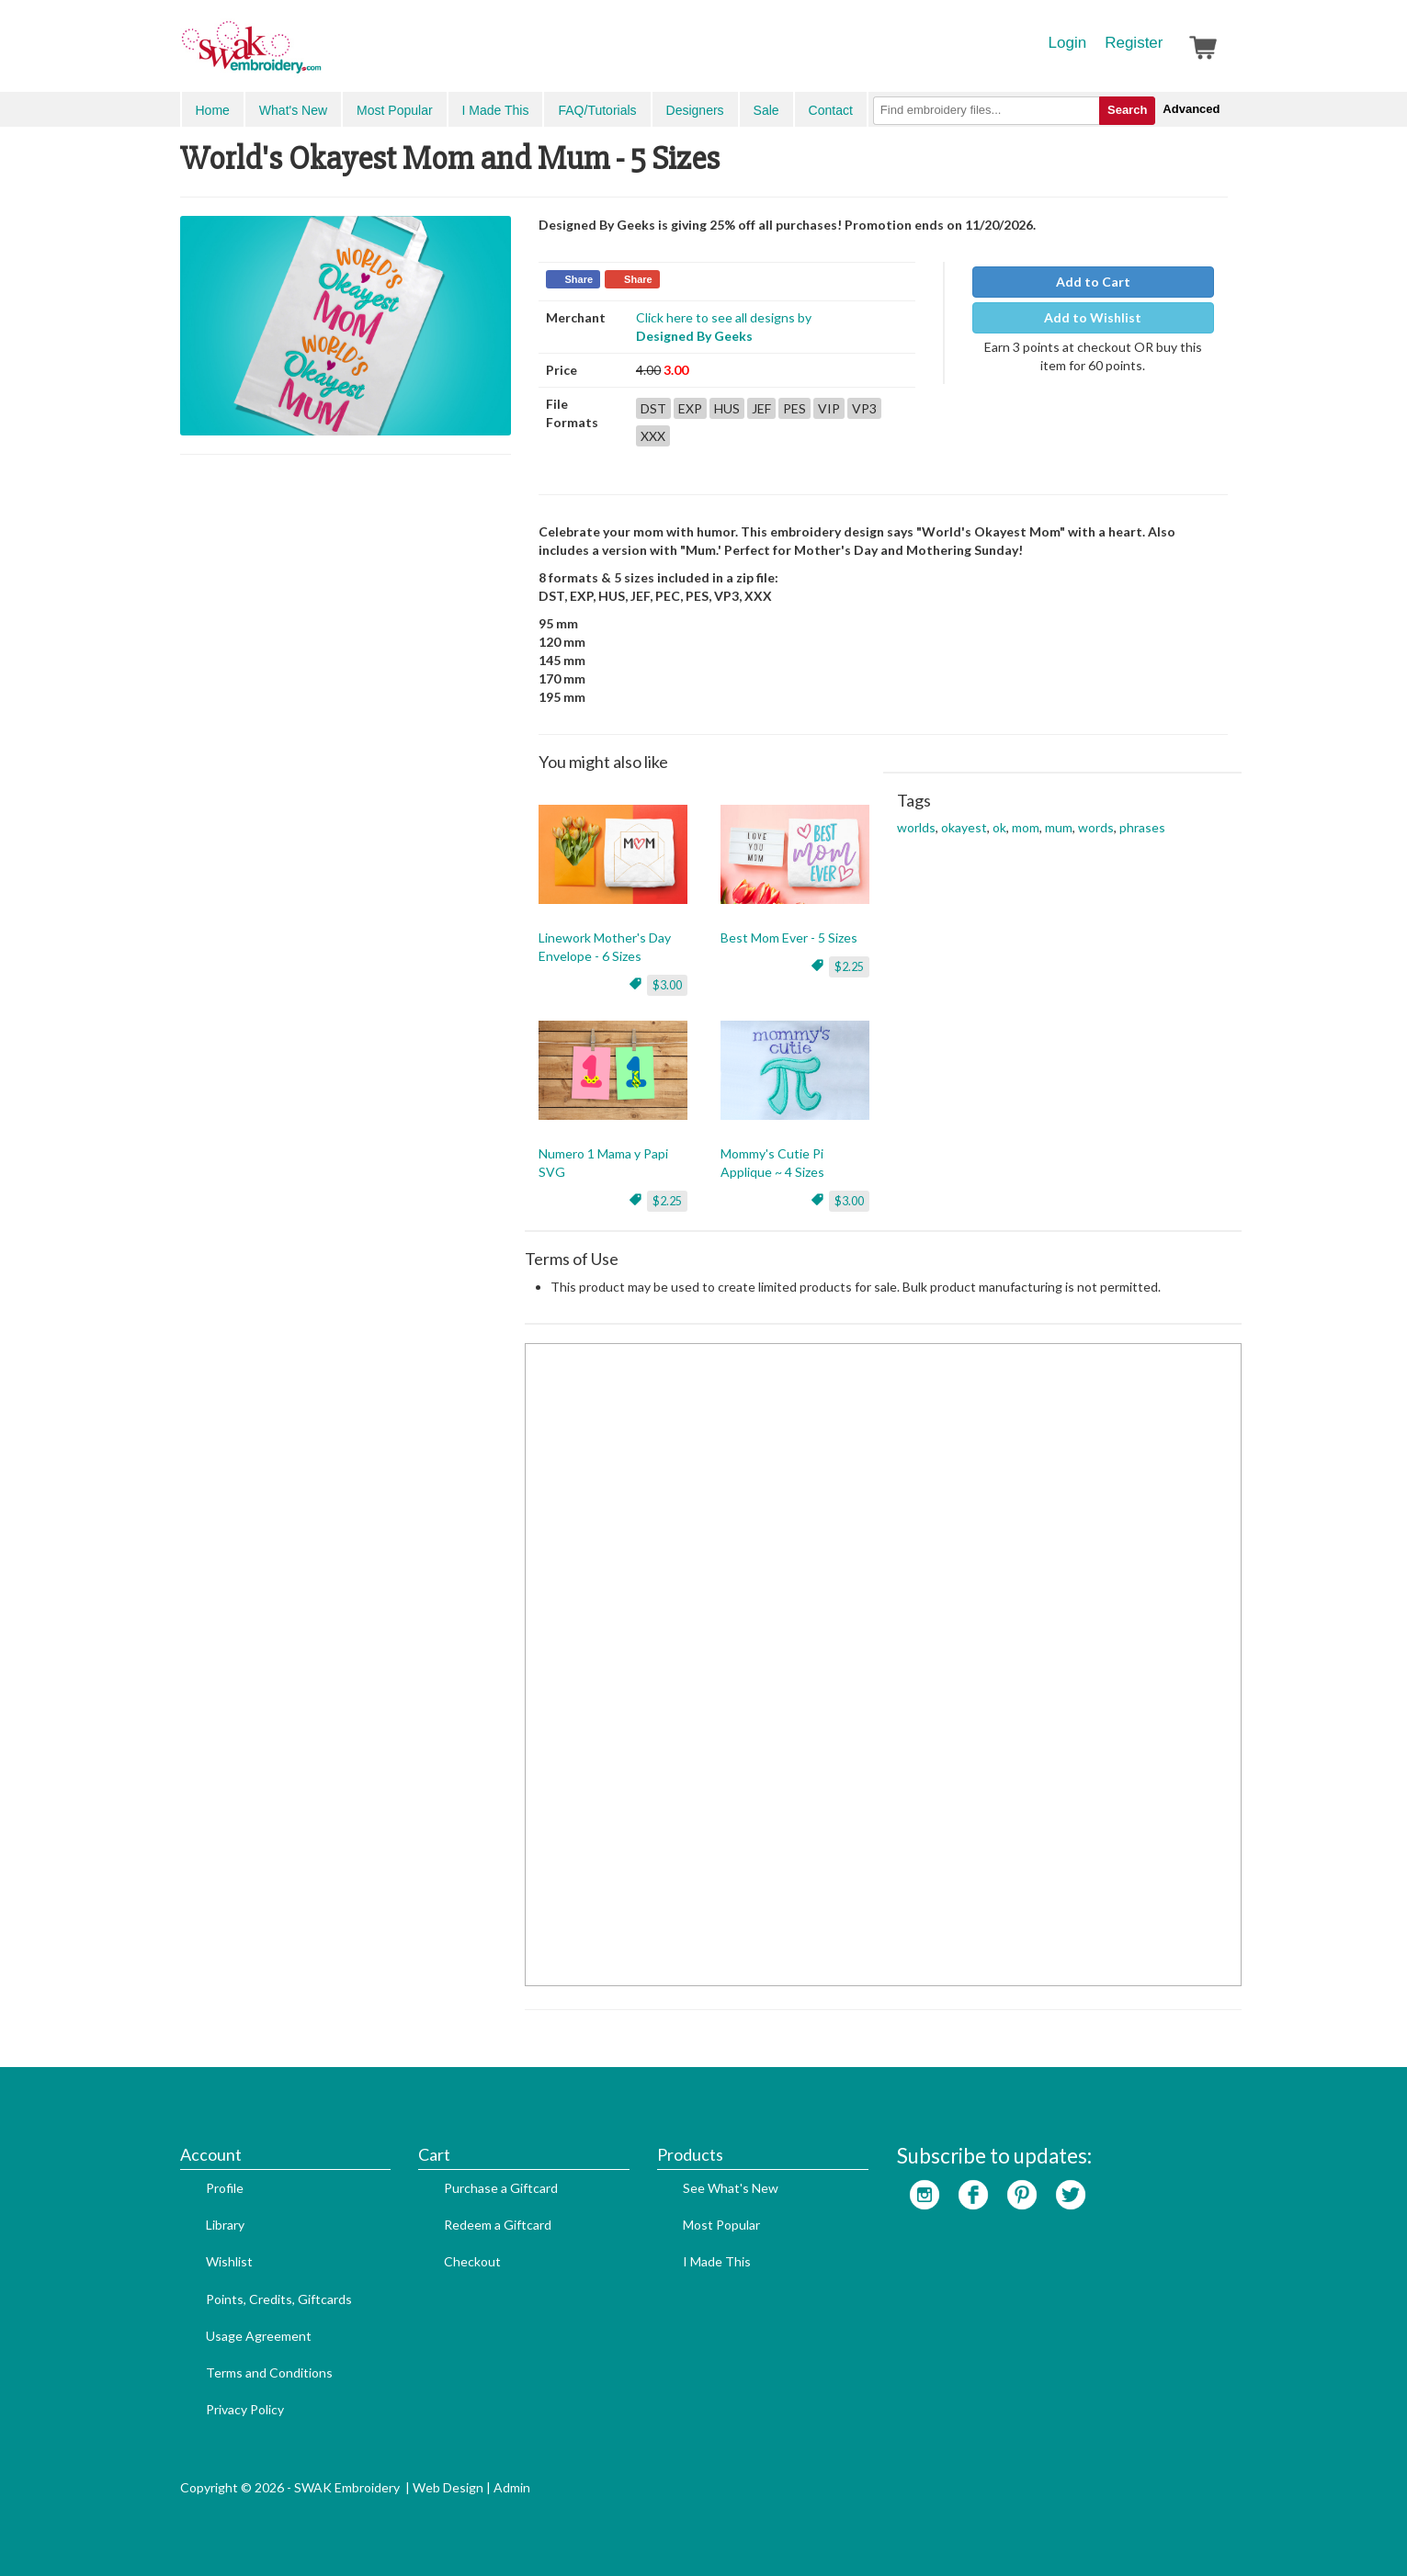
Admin (512, 2487)
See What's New (730, 2188)
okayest (964, 827)
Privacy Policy (245, 2409)
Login (1068, 42)
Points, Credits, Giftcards (279, 2299)
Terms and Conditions (269, 2372)
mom (1025, 827)
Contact (831, 110)
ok (999, 827)
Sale (766, 110)
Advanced (1191, 109)
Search (1127, 110)
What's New (293, 110)
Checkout (472, 2261)
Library (225, 2224)
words (1096, 827)
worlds (916, 827)
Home (213, 110)
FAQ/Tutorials (597, 110)
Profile (225, 2188)
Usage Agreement (259, 2336)
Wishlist (229, 2261)
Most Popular (394, 110)
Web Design (448, 2487)
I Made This (495, 110)
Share (579, 279)
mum (1058, 827)
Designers (695, 110)
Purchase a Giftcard (501, 2188)
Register (1134, 42)
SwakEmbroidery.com (318, 55)
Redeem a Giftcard (497, 2224)
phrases (1142, 827)
